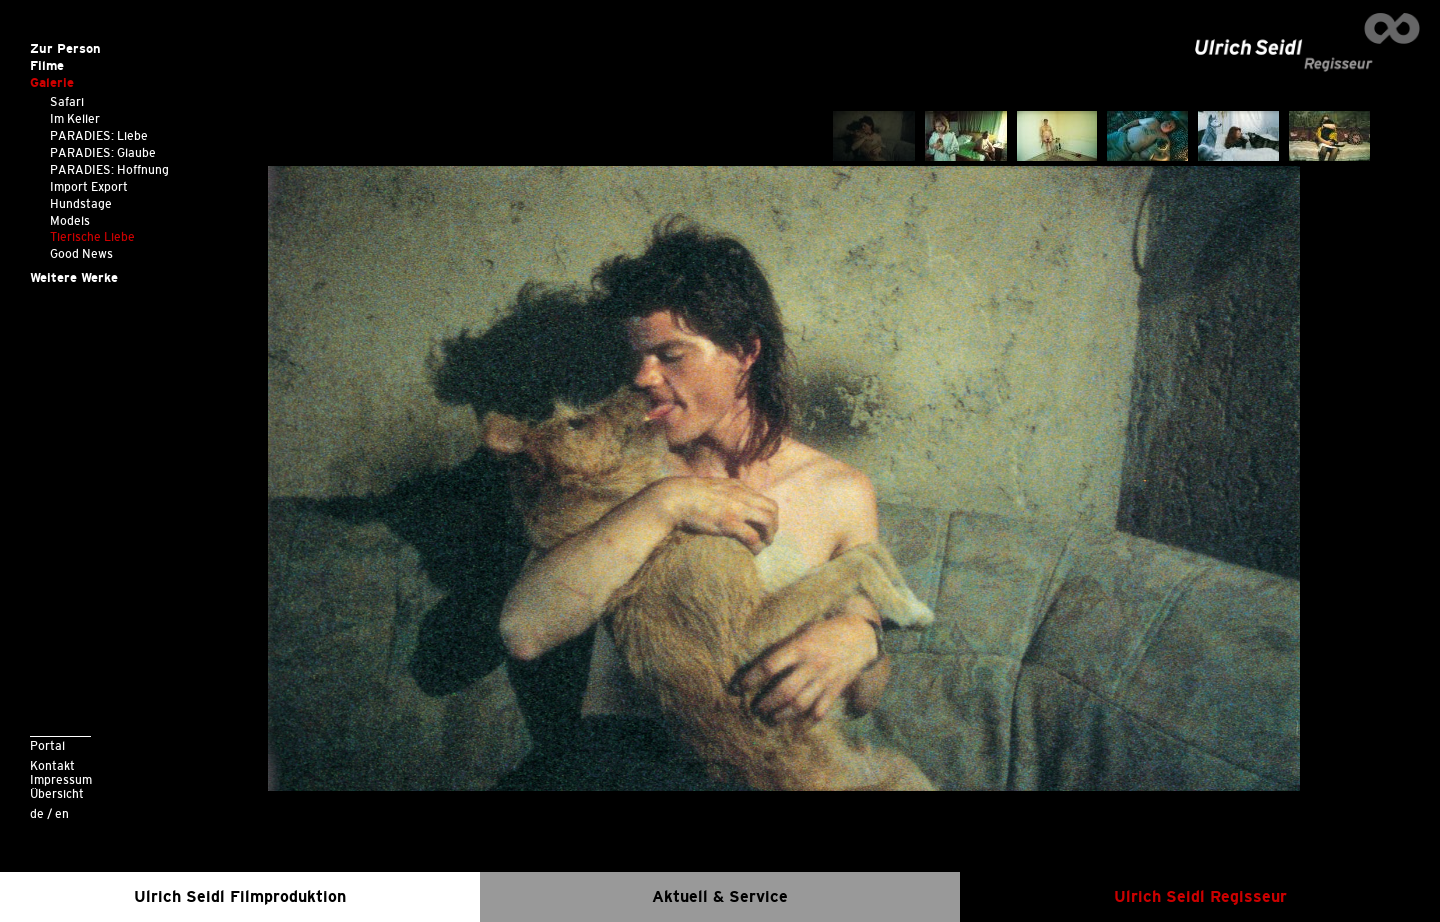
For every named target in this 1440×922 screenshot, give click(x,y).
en (62, 813)
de (37, 813)
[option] (784, 478)
